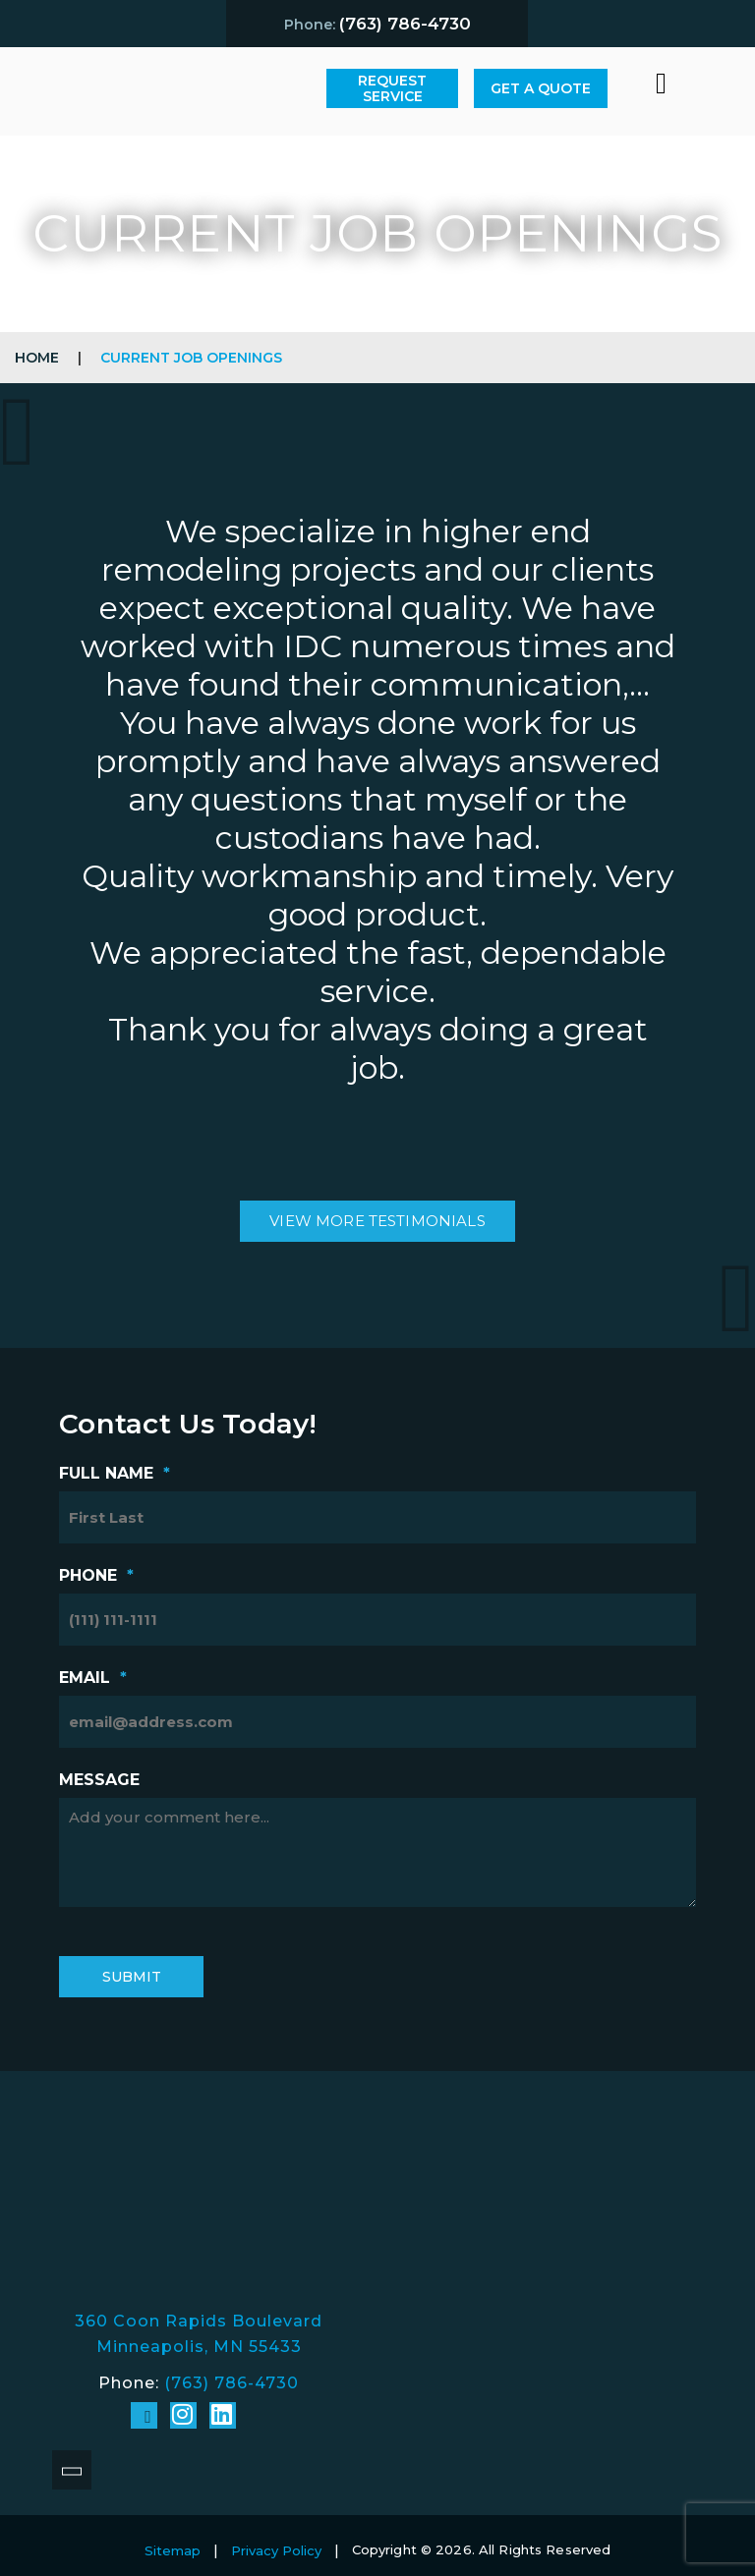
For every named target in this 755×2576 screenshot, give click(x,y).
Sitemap (173, 2550)
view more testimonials (377, 1220)
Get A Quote (541, 88)
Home (37, 357)
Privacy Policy (276, 2550)
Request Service (392, 88)
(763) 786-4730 (231, 2383)
